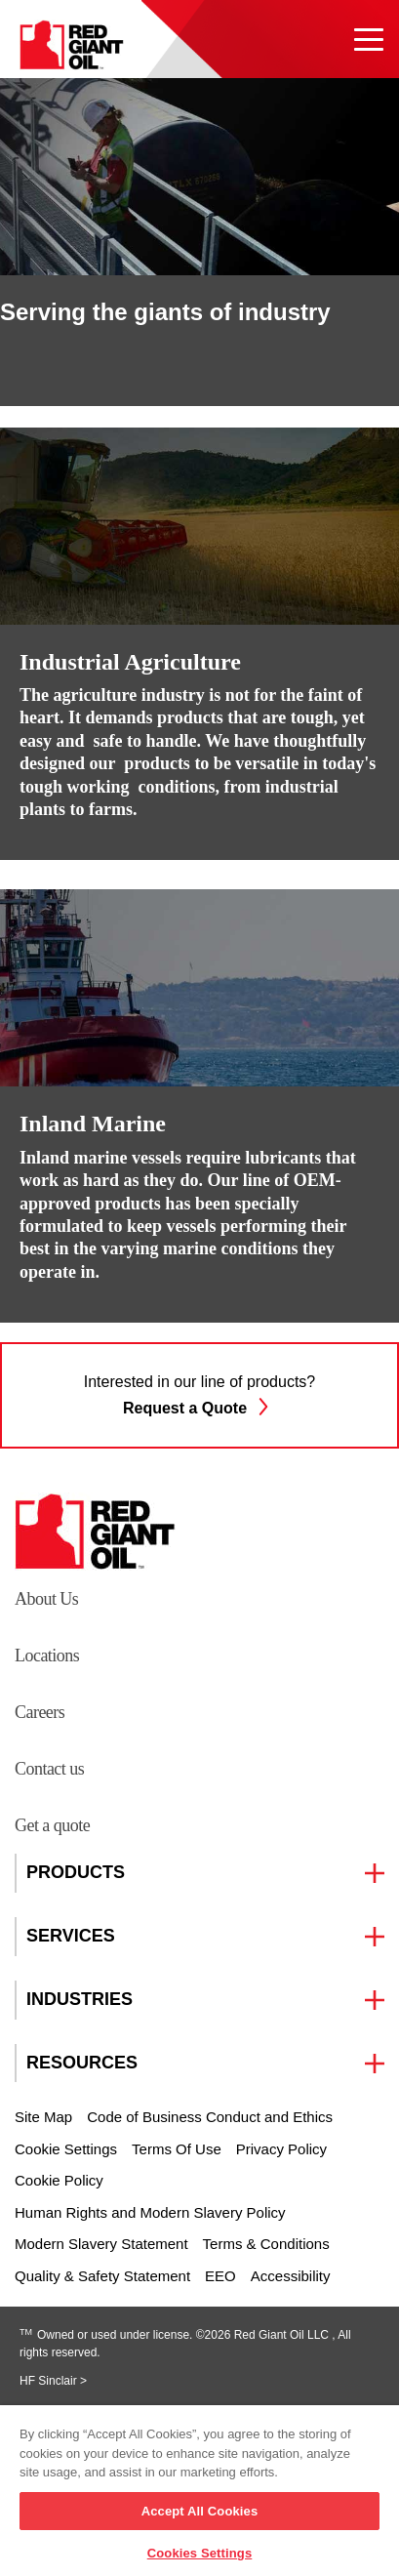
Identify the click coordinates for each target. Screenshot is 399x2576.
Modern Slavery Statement (101, 2243)
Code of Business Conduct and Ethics (210, 2116)
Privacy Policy (281, 2149)
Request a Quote (199, 1406)
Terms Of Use (176, 2149)
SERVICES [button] (70, 1936)
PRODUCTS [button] (75, 1872)
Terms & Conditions (266, 2243)
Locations (47, 1655)
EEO (220, 2276)
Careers (39, 1712)
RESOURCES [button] (82, 2063)
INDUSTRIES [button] (79, 1999)
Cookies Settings (200, 2553)
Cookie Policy (59, 2180)
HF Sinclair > (53, 2381)
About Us (46, 1599)
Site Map (43, 2116)
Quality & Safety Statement (102, 2276)
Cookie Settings (66, 2149)
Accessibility (291, 2276)
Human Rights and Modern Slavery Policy (150, 2212)
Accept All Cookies (200, 2511)
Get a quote (52, 1825)
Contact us (49, 1769)
